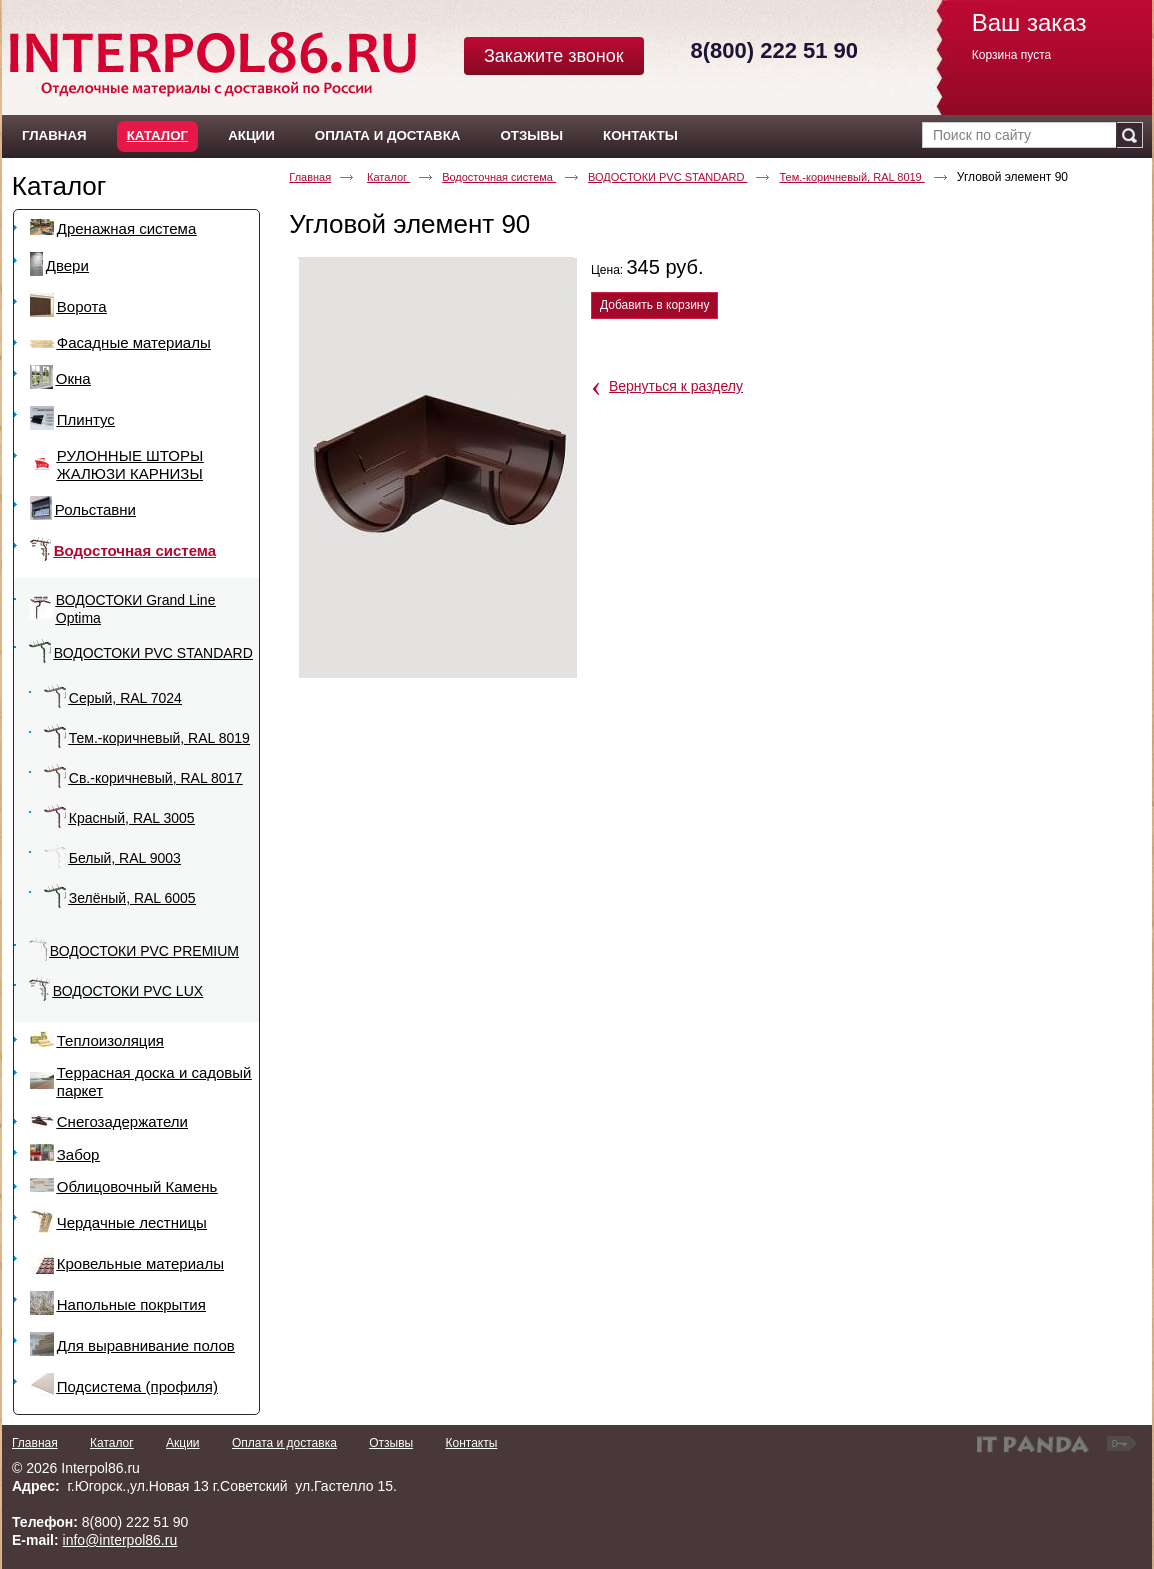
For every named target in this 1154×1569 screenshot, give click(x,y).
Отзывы (391, 1443)
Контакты (471, 1443)
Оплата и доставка (284, 1443)
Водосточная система (499, 177)
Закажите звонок (554, 56)
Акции (183, 1443)
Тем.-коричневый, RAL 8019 (851, 177)
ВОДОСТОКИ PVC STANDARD (667, 177)
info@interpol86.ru (120, 1540)
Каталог (157, 135)
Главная (310, 177)
